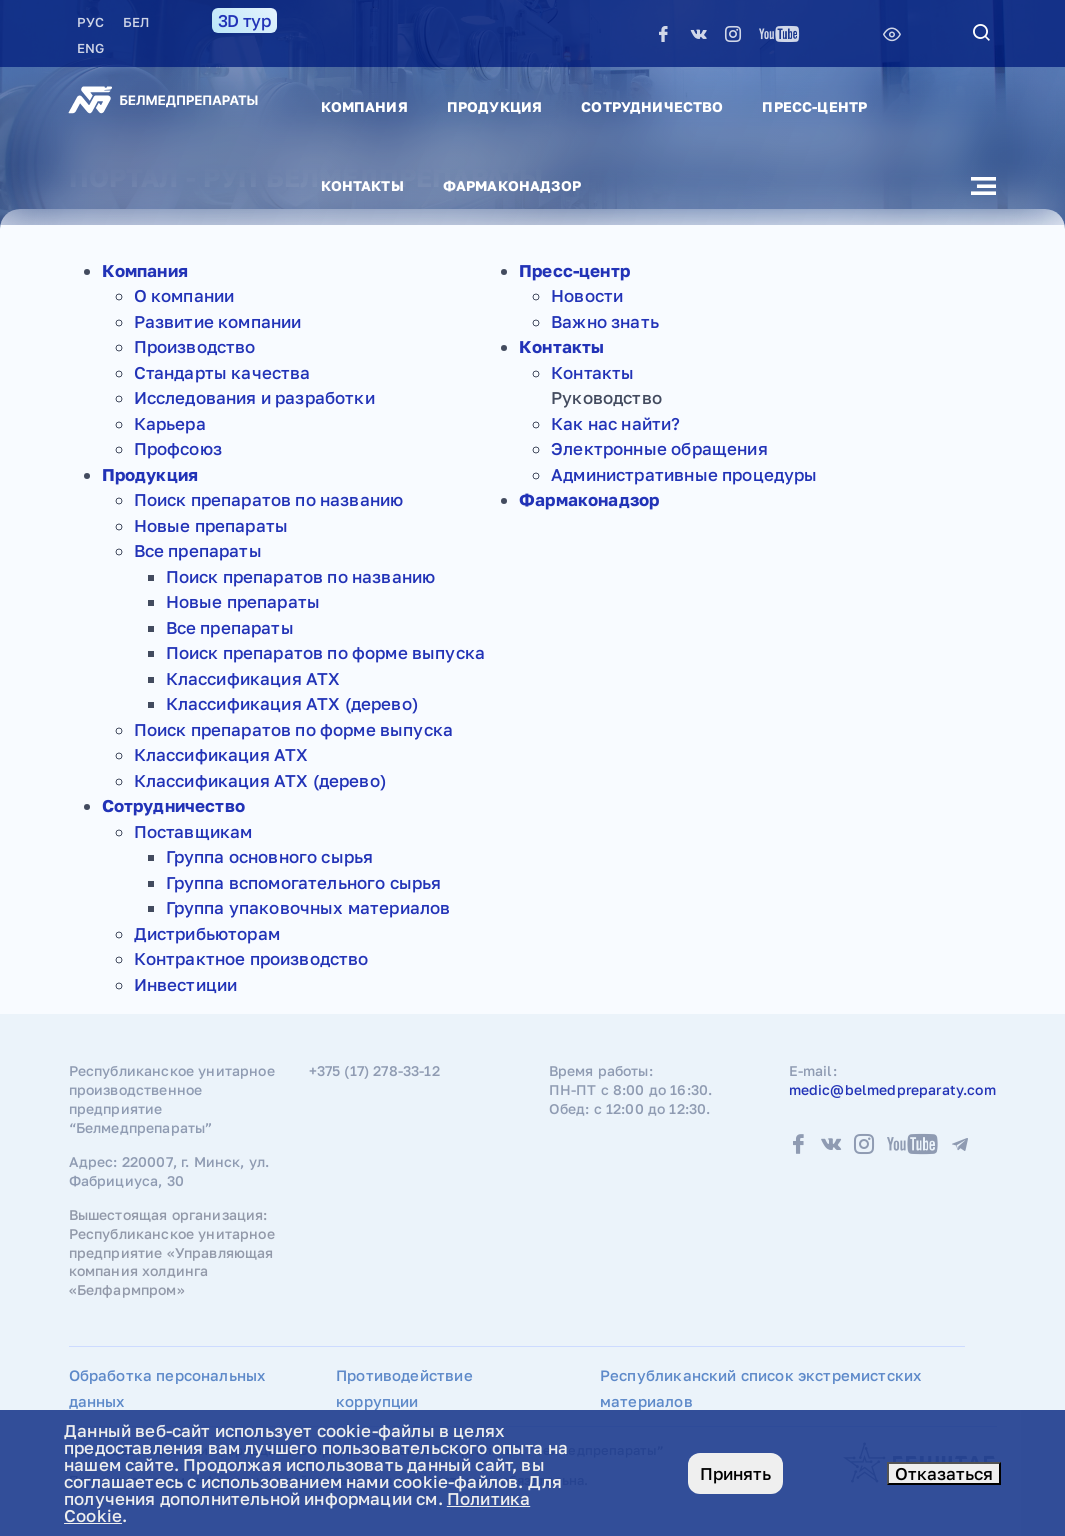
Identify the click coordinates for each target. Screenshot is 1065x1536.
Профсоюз (178, 448)
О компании (184, 295)
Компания (364, 106)
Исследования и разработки (254, 397)
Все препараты (198, 550)
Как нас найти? (615, 423)
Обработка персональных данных (167, 1388)
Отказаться (944, 1473)
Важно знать (605, 321)
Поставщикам (193, 831)
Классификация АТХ (253, 678)
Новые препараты (211, 525)
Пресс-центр (814, 106)
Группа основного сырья (270, 856)
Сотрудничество (652, 106)
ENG (90, 48)
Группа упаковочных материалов (308, 907)
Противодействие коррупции (404, 1388)
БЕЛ (136, 22)
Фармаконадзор (512, 185)
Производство (195, 346)
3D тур (244, 20)
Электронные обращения (659, 448)
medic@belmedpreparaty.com (892, 1089)
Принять (735, 1473)
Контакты (362, 185)
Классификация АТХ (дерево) (292, 703)
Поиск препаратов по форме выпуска (326, 652)
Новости (587, 295)
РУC (92, 22)
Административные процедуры (684, 474)
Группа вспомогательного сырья (304, 882)
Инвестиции (186, 984)
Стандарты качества (222, 372)
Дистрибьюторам (207, 933)
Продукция (494, 106)
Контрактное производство (251, 958)
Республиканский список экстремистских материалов (760, 1388)
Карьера (170, 423)
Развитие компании (218, 321)
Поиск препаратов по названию (269, 499)
